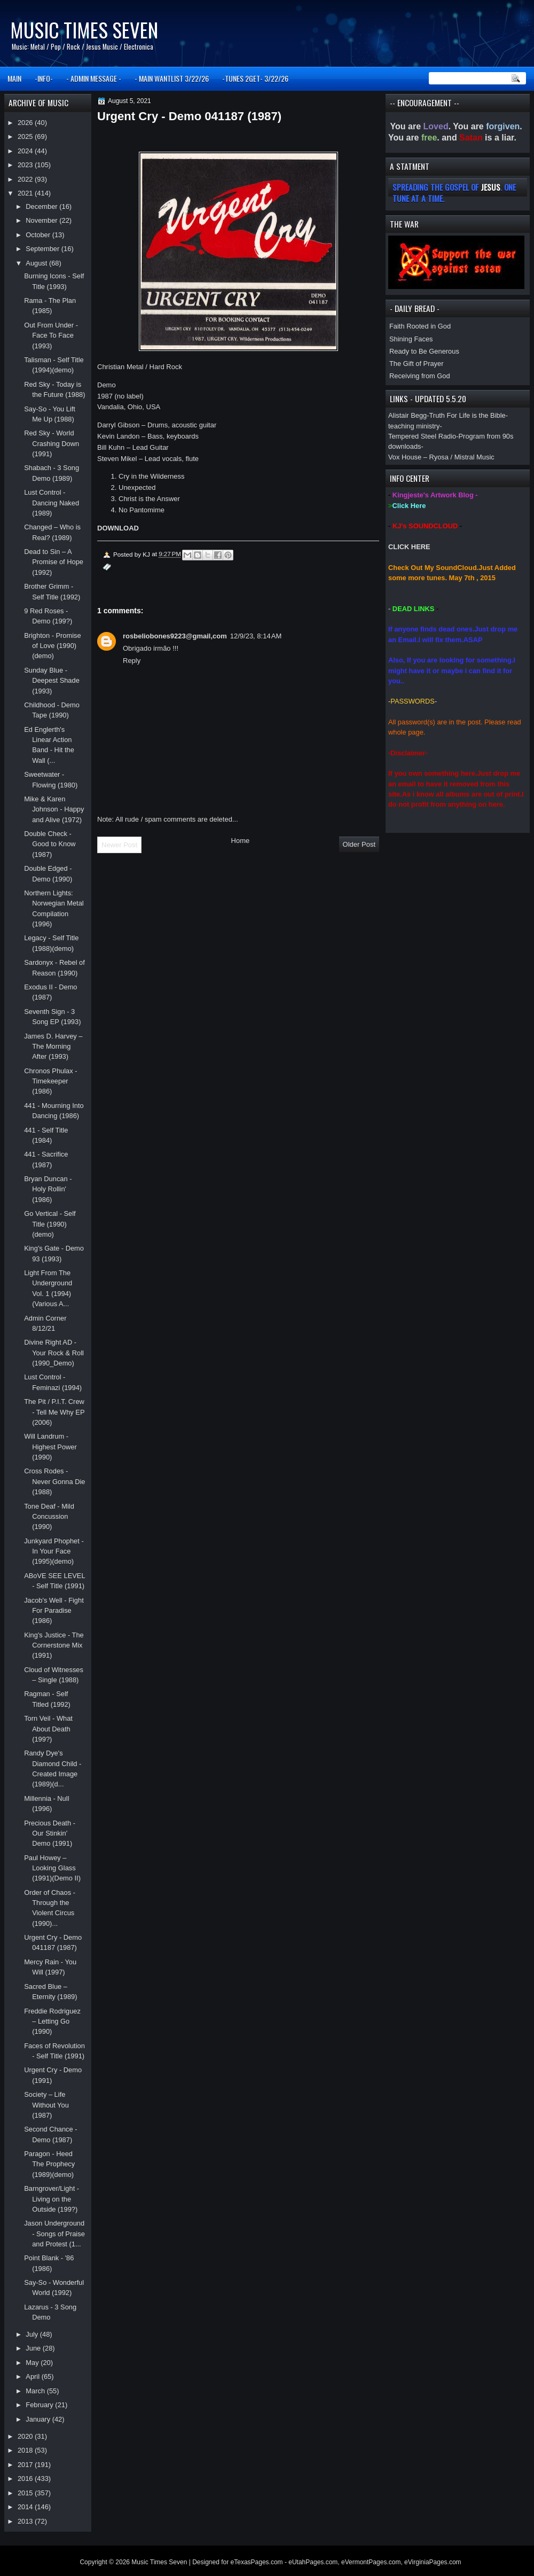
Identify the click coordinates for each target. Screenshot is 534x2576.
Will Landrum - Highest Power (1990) (50, 1446)
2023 (26, 165)
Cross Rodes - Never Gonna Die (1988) (54, 1481)
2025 (26, 136)
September (43, 249)
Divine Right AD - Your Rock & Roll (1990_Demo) (54, 1352)
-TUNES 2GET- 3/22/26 (255, 78)
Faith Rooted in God (420, 326)
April (33, 2376)
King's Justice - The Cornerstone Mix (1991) (54, 1645)
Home (240, 841)
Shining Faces (411, 339)
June (34, 2348)
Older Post (359, 844)
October (39, 235)
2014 (26, 2507)
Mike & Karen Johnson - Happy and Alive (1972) (54, 809)
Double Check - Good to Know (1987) (50, 844)
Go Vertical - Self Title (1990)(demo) (49, 1223)
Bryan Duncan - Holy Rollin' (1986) (48, 1189)
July (33, 2334)
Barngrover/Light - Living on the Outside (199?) (51, 2198)
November (42, 220)
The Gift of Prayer (416, 364)
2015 (26, 2493)
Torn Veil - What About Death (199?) (48, 1728)
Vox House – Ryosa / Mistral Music (441, 457)
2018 (26, 2450)
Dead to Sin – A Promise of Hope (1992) (53, 562)
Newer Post (119, 845)
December (42, 206)
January (39, 2419)
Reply (131, 661)
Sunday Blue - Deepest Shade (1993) (52, 680)
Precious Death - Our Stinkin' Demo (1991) (49, 1833)
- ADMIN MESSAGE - (93, 78)
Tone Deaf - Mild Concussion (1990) (49, 1516)
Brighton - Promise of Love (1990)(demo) (52, 645)
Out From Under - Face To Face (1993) (51, 335)
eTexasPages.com (257, 2562)
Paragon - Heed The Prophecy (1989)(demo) (49, 2164)
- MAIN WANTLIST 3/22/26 (172, 78)
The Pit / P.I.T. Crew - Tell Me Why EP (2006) (54, 1412)
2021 (26, 193)
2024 (26, 151)
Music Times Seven (84, 29)
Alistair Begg (407, 415)
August (37, 263)
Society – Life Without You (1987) (46, 2104)
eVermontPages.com (370, 2562)
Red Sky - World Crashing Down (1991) (51, 443)
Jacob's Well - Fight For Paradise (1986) (54, 1610)
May (33, 2363)
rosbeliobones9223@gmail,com (175, 636)
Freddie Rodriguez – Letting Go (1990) (52, 2021)
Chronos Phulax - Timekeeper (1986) (50, 1081)
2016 (26, 2478)
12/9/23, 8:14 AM (256, 636)
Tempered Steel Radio (422, 436)
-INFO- (44, 78)
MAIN (14, 78)
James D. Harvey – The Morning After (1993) (53, 1046)
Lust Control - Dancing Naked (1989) (51, 502)
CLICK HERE (409, 547)
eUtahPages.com (312, 2562)
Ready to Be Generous (424, 351)
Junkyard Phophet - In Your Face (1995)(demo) (54, 1551)
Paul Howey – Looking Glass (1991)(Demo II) (52, 1868)
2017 (26, 2465)
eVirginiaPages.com (432, 2562)
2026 (26, 123)
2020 (26, 2436)
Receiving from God (419, 376)
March (36, 2391)
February (40, 2405)
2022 (26, 179)
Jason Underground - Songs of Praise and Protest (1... (54, 2233)
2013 (26, 2521)
